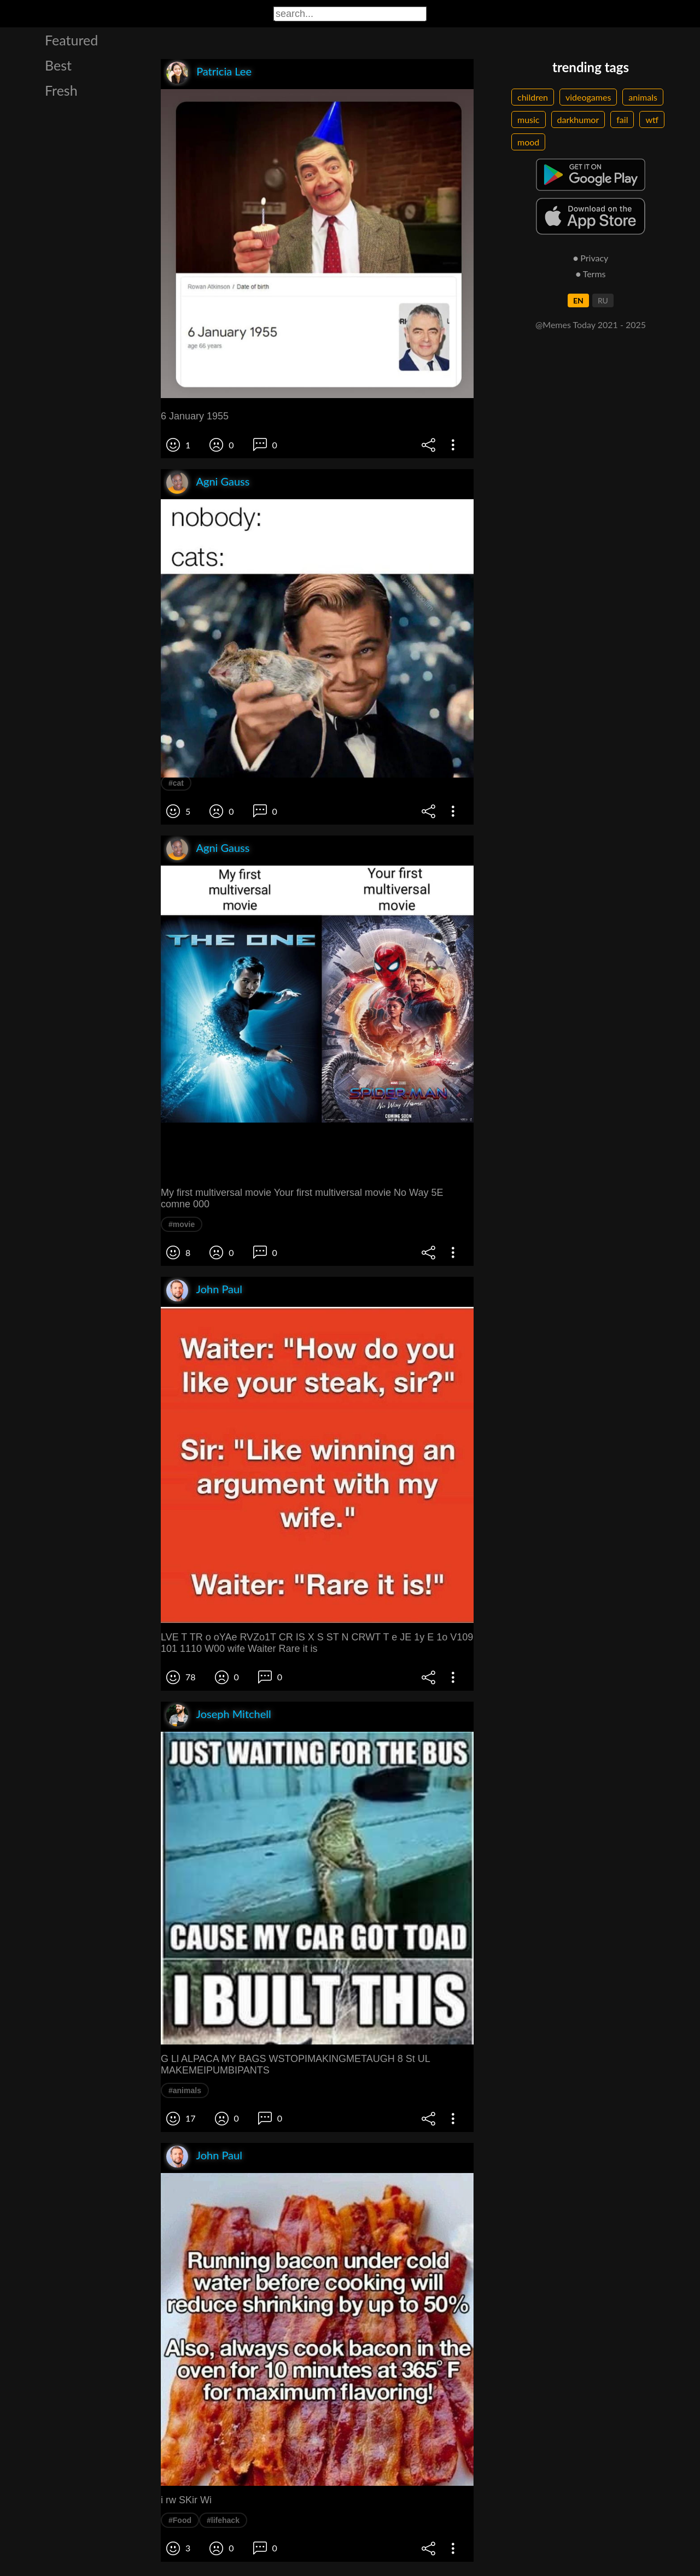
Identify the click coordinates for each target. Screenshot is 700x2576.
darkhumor (578, 119)
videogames (588, 97)
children (532, 97)
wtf (651, 119)
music (528, 119)
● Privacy (591, 258)
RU (603, 300)
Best (58, 65)
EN (578, 300)
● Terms (590, 273)
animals (642, 97)
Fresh (61, 90)
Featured (71, 40)
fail (622, 119)
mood (528, 142)
